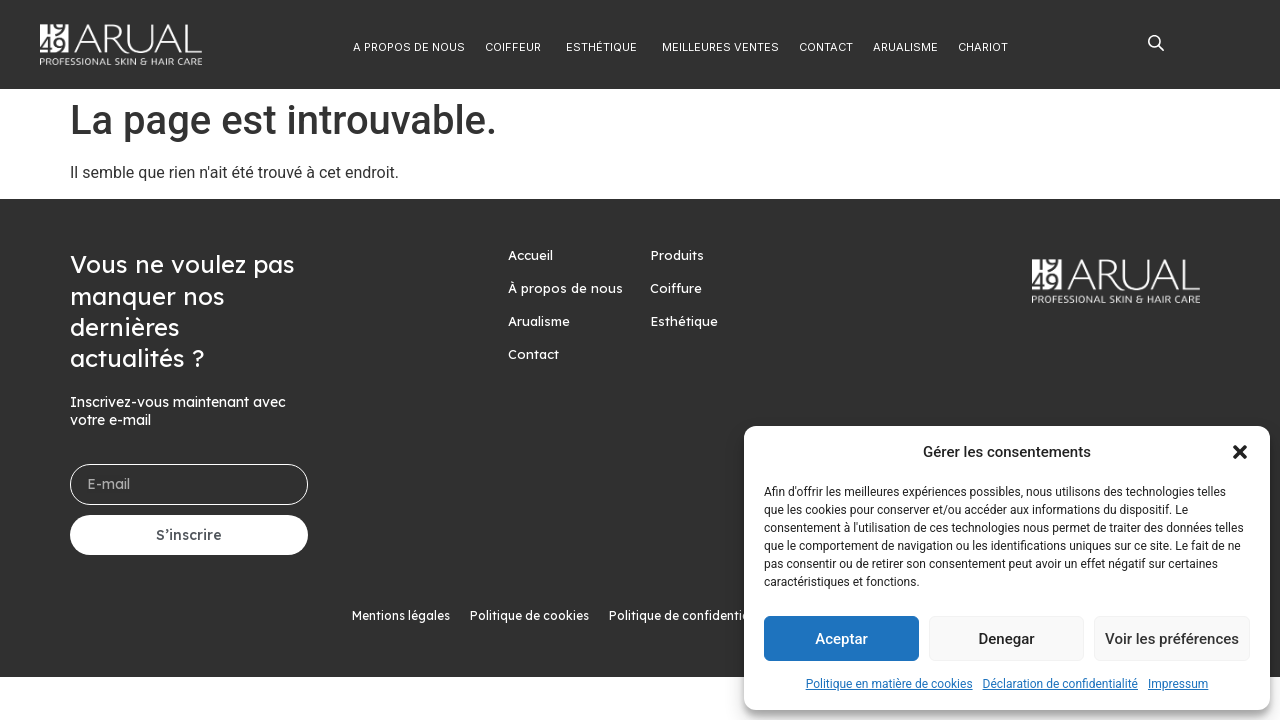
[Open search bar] (1156, 42)
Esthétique (684, 321)
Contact (533, 354)
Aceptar (841, 639)
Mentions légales (401, 615)
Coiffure (676, 288)
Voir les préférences (1172, 639)
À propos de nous (565, 288)
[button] (1240, 452)
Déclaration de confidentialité (1060, 684)
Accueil (530, 255)
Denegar (1006, 639)
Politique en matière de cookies (889, 684)
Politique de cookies (529, 615)
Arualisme (539, 321)
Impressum (1178, 684)
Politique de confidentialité (688, 615)
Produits (677, 255)
